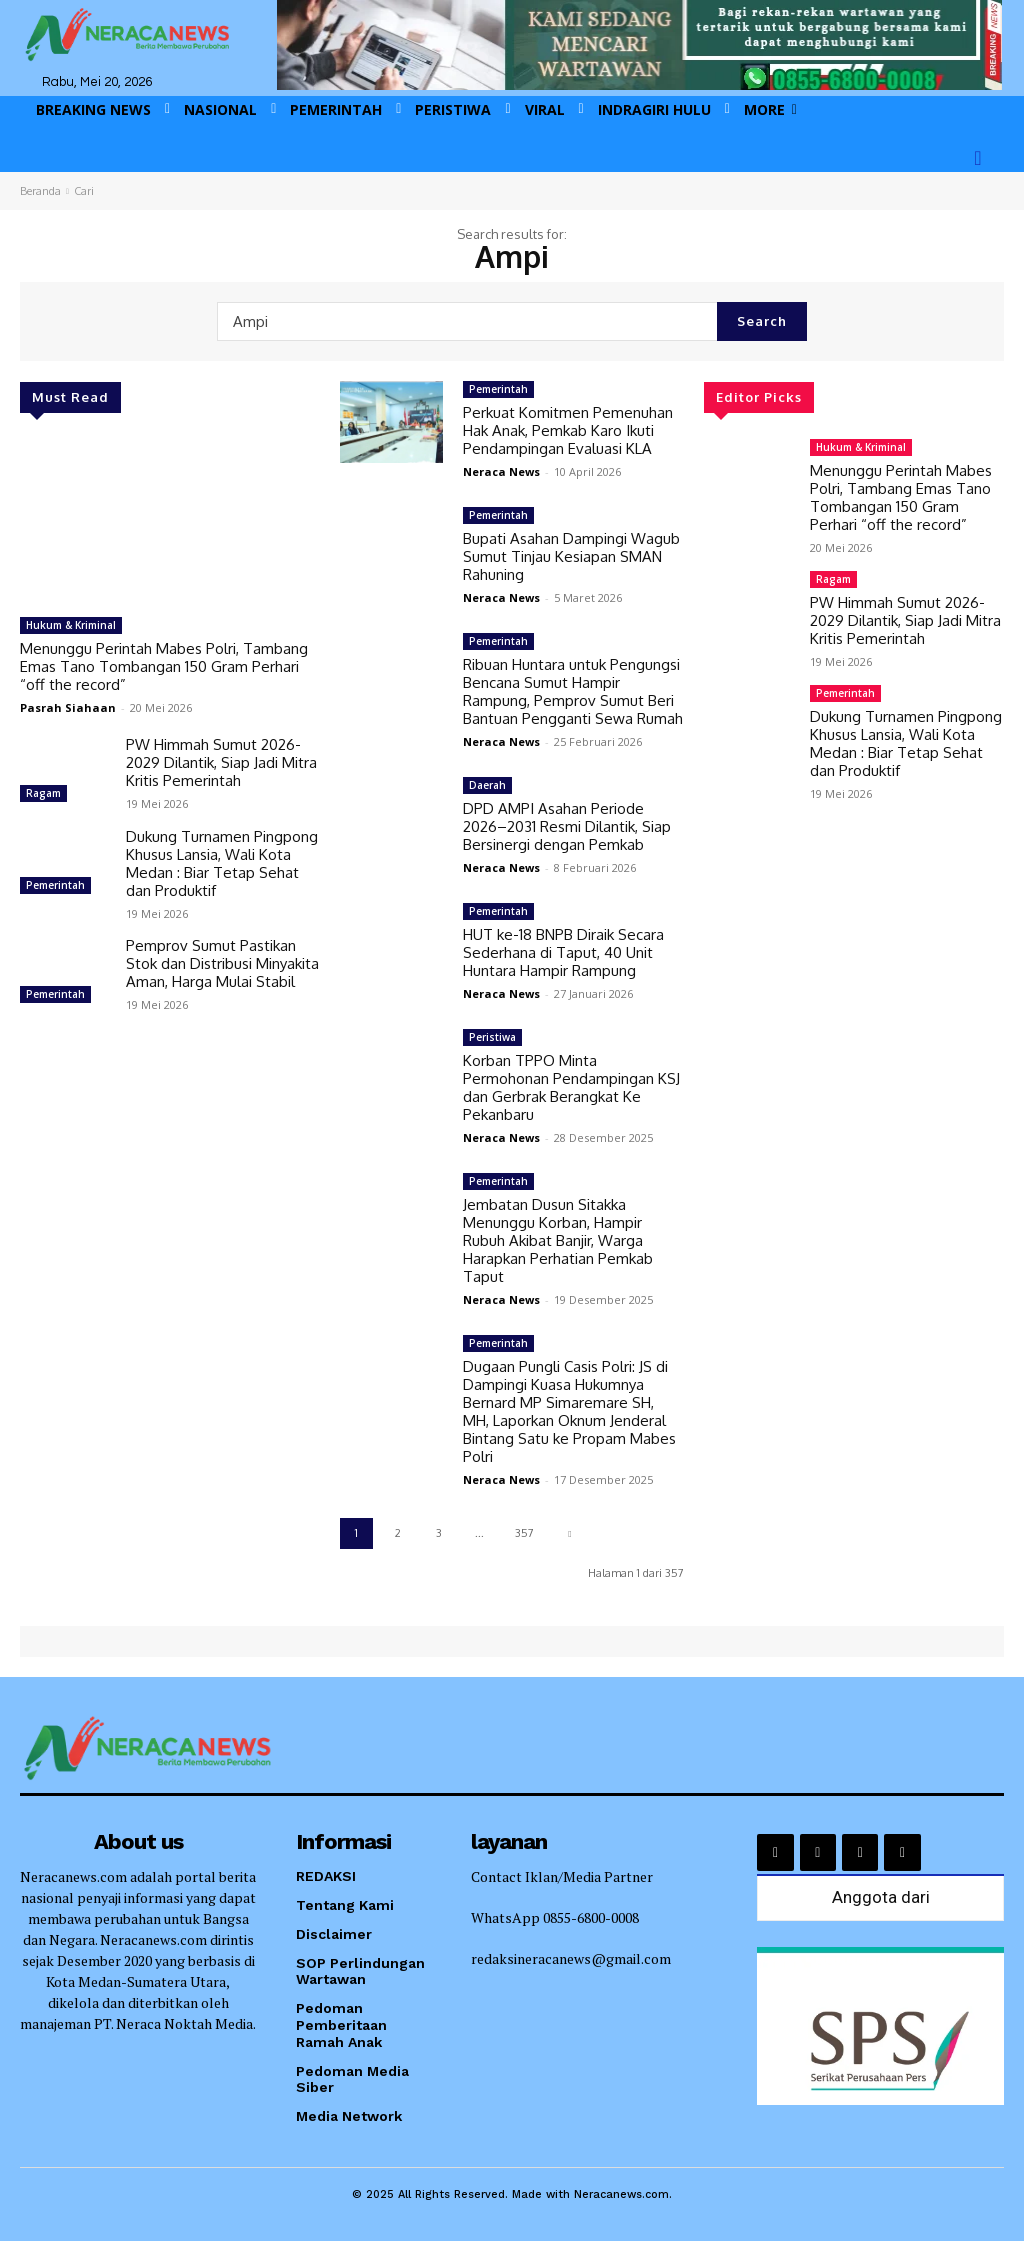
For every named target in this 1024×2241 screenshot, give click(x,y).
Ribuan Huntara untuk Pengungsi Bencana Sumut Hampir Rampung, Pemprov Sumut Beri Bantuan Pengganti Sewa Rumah (573, 691)
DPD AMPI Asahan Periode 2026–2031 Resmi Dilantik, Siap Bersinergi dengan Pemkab (567, 826)
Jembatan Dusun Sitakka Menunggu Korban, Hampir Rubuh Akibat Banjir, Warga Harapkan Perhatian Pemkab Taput (558, 1240)
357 (524, 1533)
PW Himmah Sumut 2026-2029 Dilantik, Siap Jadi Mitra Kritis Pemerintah (221, 762)
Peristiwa (492, 1037)
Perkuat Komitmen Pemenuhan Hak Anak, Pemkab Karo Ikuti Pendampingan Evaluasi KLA (568, 430)
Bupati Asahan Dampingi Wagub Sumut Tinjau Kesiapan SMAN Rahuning (571, 556)
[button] (978, 158)
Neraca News (501, 471)
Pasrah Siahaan (68, 707)
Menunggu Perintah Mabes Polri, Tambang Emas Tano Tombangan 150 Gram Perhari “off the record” (164, 666)
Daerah (487, 785)
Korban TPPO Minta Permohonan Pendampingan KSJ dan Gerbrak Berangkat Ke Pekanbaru (571, 1087)
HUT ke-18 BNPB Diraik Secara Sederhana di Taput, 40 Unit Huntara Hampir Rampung (563, 952)
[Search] (762, 321)
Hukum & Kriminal (71, 625)
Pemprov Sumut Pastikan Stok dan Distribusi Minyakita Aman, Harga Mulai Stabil (222, 963)
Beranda (40, 191)
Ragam (43, 793)
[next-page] (569, 1533)
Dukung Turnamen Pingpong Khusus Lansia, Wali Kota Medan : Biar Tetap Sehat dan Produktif (222, 863)
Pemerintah (55, 885)
